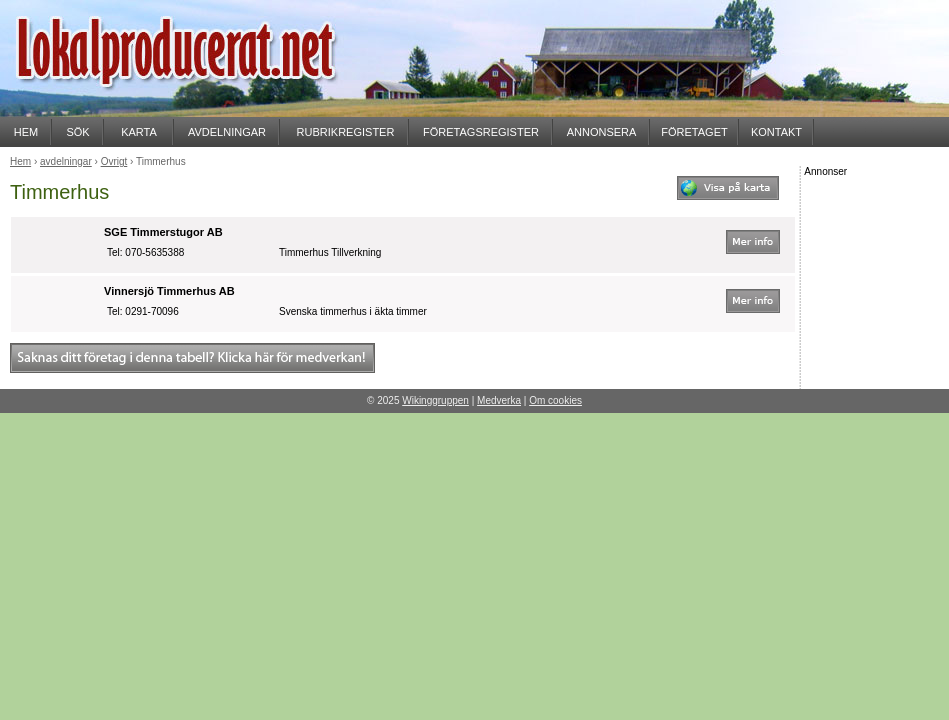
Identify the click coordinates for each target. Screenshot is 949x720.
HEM (26, 132)
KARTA (139, 132)
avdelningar (66, 161)
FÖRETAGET (694, 132)
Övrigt (114, 161)
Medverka (499, 400)
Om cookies (555, 400)
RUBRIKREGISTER (346, 132)
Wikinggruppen (435, 400)
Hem (20, 161)
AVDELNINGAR (227, 132)
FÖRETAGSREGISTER (481, 132)
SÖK (77, 132)
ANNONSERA (602, 132)
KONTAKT (776, 132)
